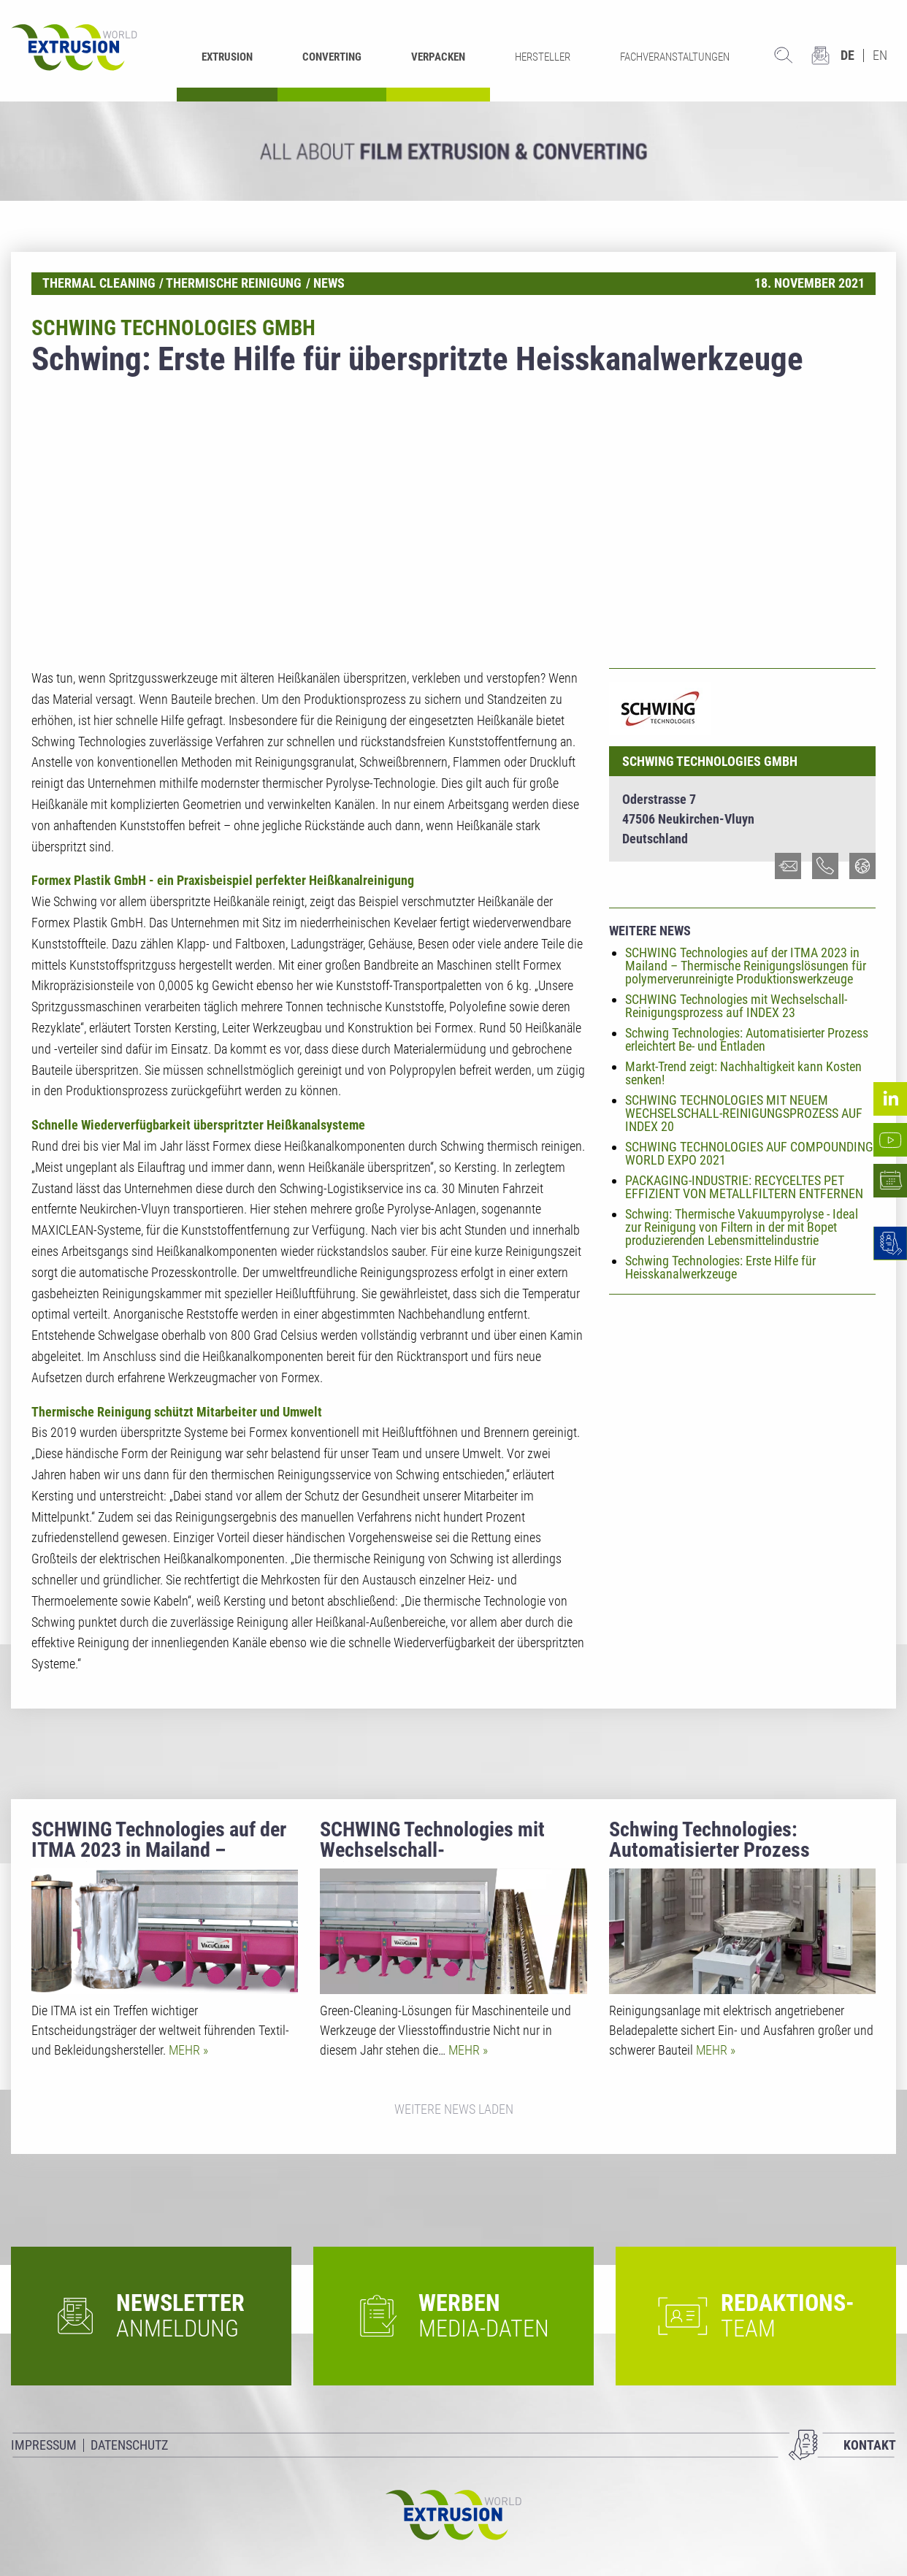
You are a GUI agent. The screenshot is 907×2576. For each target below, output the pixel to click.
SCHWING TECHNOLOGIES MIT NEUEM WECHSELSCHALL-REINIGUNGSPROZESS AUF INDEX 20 (743, 1113)
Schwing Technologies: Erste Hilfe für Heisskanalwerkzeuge (720, 1267)
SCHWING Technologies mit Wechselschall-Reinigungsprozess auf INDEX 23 (736, 1006)
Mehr (186, 2050)
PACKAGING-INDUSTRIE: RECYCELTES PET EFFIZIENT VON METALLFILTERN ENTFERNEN (744, 1187)
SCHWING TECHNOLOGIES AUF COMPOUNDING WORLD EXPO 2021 (749, 1153)
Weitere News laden (453, 2109)
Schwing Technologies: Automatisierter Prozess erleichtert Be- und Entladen (746, 1039)
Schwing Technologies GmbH (709, 761)
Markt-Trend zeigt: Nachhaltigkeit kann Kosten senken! (743, 1073)
